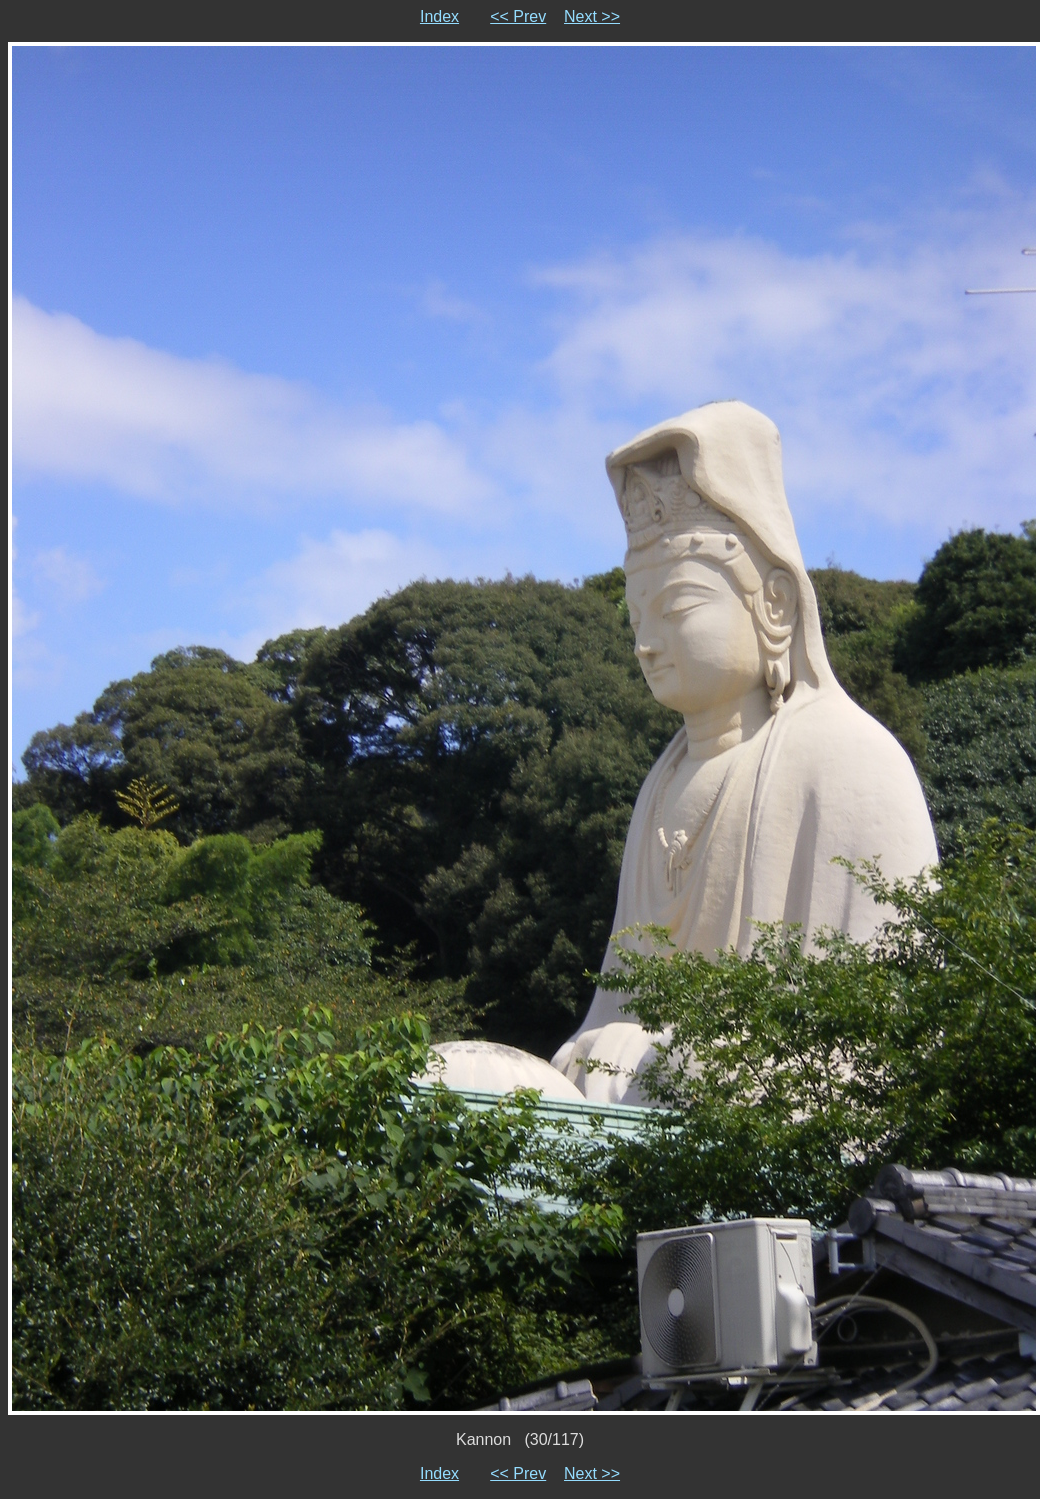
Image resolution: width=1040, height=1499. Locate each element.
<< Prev (518, 16)
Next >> (592, 16)
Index (439, 16)
